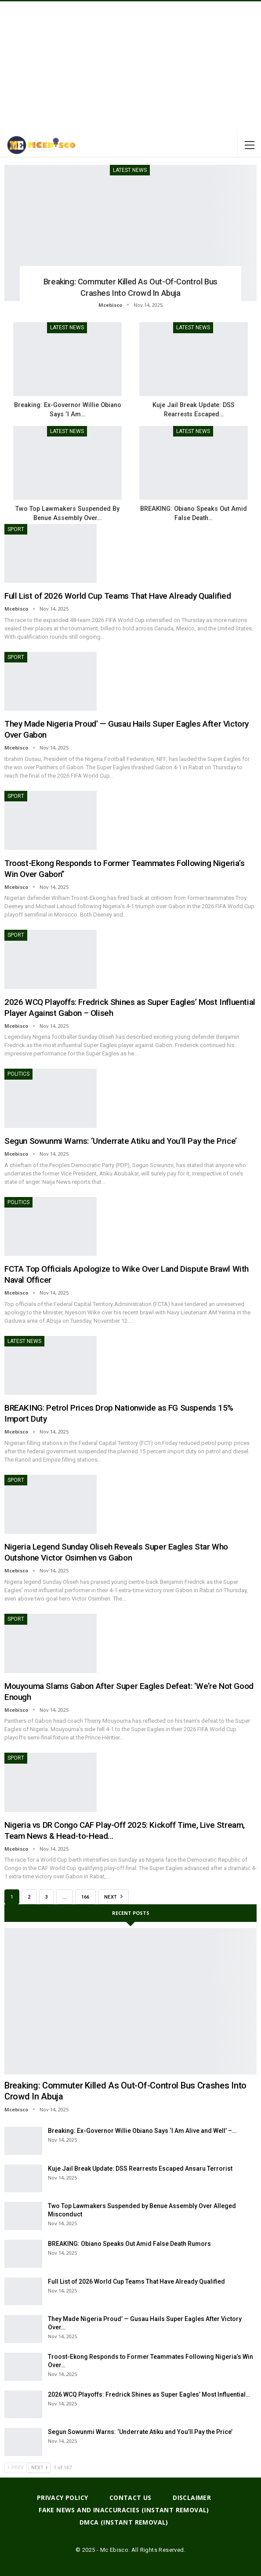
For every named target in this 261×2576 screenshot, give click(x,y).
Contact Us (130, 2497)
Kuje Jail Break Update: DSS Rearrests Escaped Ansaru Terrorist (140, 2168)
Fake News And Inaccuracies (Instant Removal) (124, 2510)
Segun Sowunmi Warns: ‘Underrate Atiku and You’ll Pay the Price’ (120, 1141)
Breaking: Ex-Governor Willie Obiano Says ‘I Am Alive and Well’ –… (142, 2130)
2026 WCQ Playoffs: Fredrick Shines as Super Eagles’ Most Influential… (149, 2394)
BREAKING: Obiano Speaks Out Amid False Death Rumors (129, 2243)
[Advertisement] (130, 67)
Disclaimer (192, 2497)
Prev (15, 2467)
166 (85, 1897)
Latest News (130, 170)
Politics (18, 1074)
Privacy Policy (62, 2497)
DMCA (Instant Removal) (124, 2522)
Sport (15, 529)
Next (113, 1896)
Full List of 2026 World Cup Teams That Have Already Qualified (117, 596)
